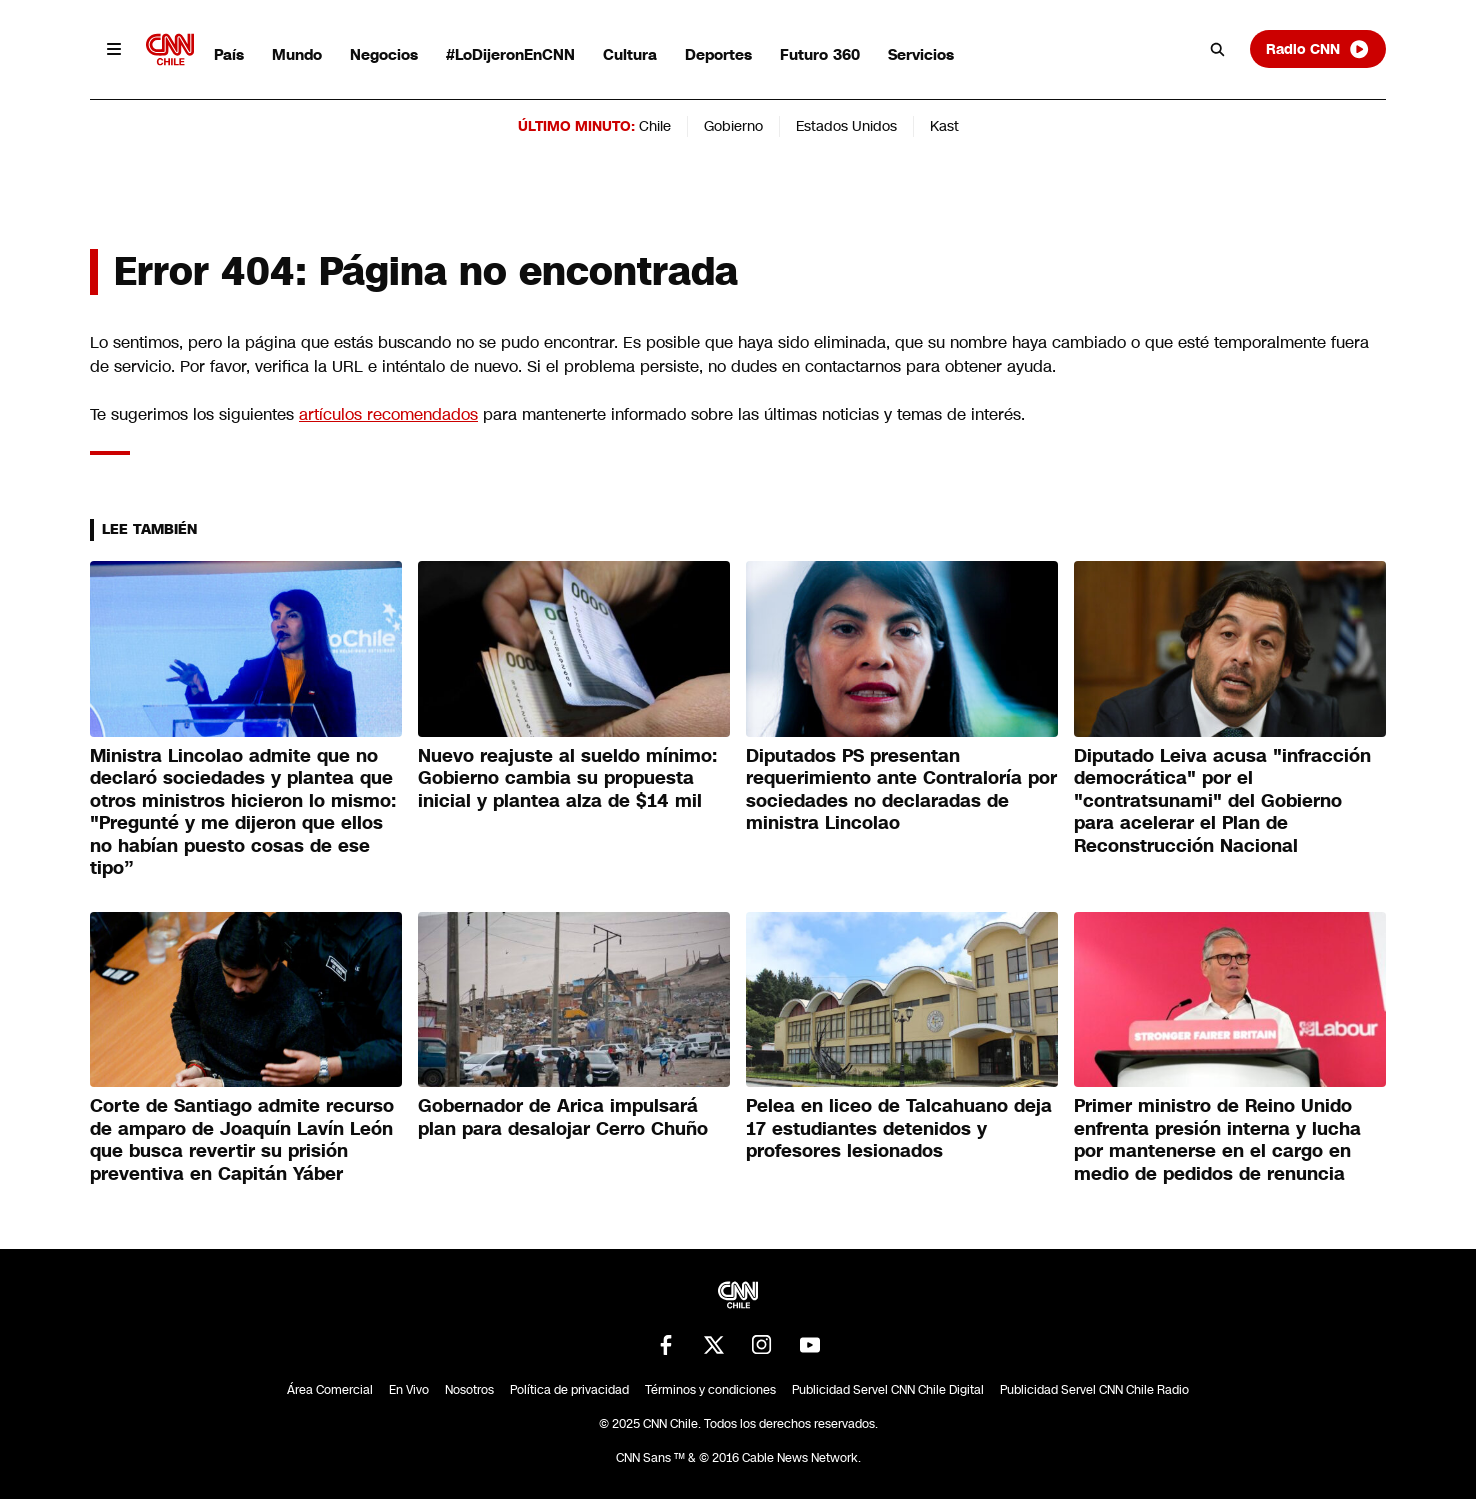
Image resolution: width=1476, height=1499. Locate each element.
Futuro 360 (820, 54)
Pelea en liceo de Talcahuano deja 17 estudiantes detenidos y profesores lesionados (899, 1128)
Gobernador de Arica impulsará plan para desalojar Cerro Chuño (563, 1117)
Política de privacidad (569, 1390)
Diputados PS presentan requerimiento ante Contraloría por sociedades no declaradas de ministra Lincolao (901, 790)
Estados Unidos (846, 126)
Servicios (921, 54)
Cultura (630, 54)
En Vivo (409, 1390)
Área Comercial (330, 1390)
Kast (944, 126)
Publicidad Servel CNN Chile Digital (888, 1390)
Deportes (718, 54)
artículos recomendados (388, 414)
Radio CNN (1318, 49)
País (229, 54)
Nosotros (469, 1390)
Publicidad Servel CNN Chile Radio (1094, 1390)
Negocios (384, 54)
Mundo (297, 54)
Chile (655, 126)
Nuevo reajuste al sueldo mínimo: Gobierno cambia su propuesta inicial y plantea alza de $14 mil (567, 778)
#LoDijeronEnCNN (510, 54)
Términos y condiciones (710, 1390)
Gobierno (733, 126)
